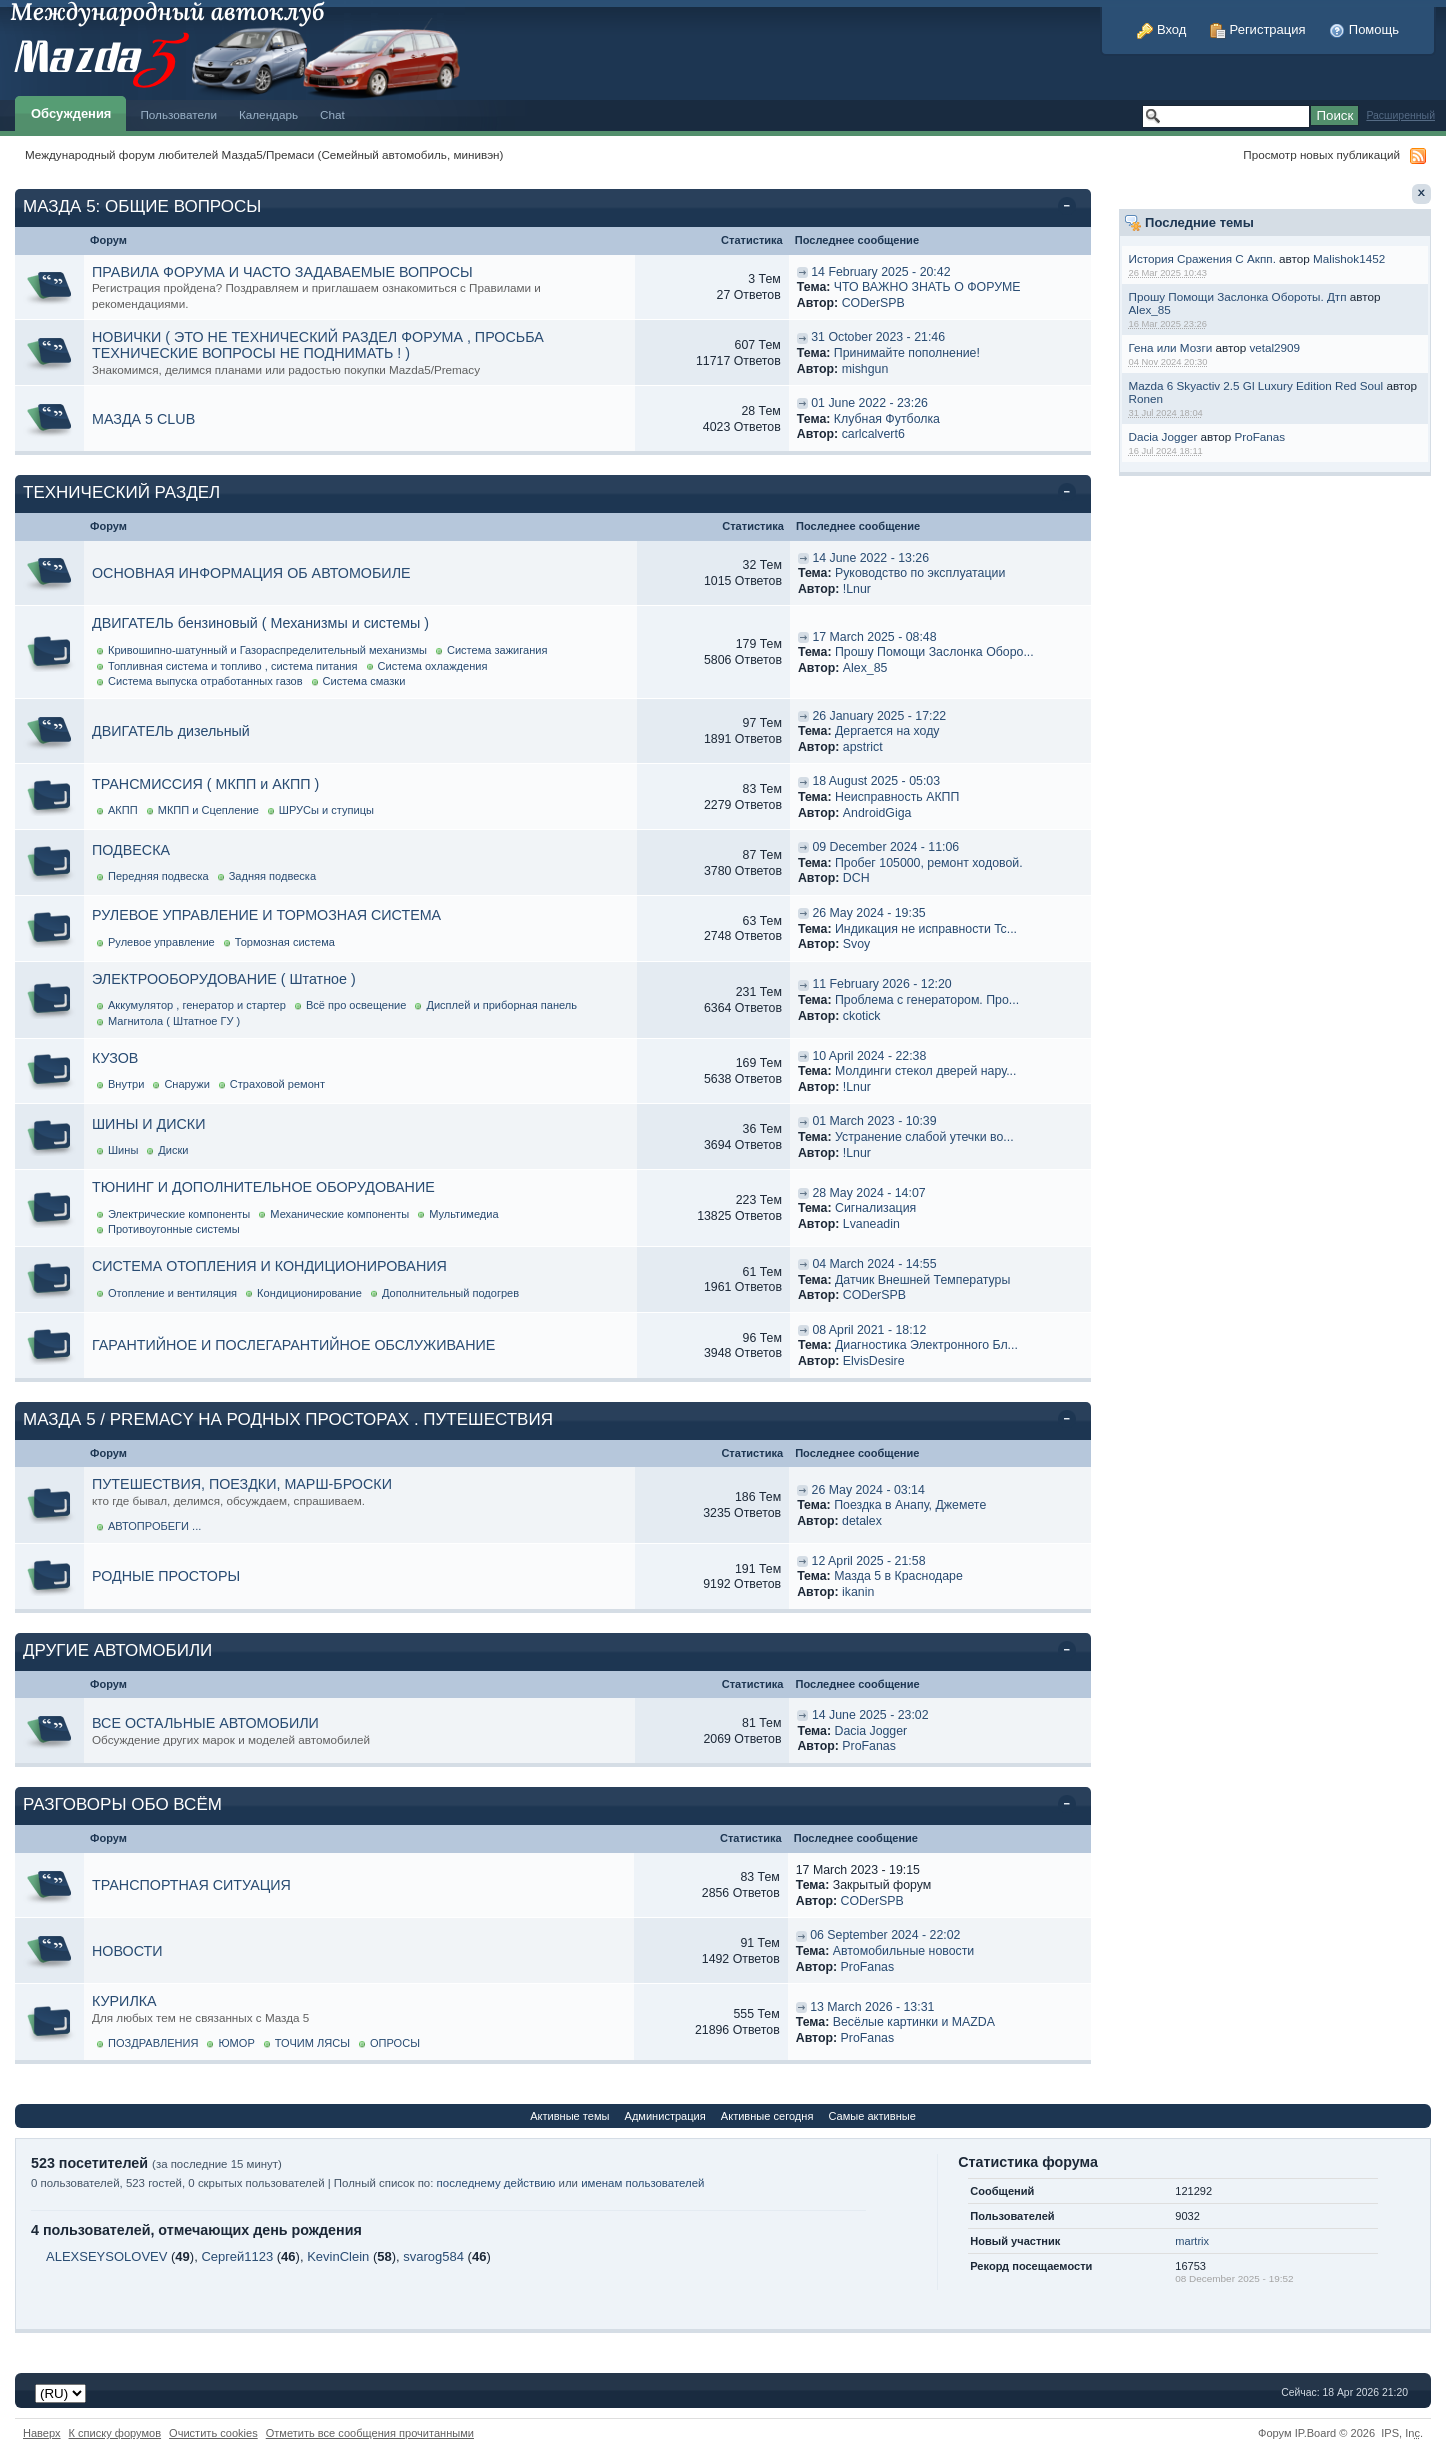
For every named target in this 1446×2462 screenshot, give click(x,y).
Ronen (1145, 398)
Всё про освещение (356, 1005)
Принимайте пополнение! (907, 353)
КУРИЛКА (124, 2001)
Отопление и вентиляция (172, 1293)
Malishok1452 (1349, 258)
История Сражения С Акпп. (1201, 258)
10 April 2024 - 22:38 (869, 1056)
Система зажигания (497, 650)
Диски (173, 1150)
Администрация (665, 2116)
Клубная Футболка (887, 419)
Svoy (856, 944)
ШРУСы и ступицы (326, 810)
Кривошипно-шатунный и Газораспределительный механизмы (267, 650)
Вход (1161, 29)
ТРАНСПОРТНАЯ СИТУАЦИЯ (191, 1885)
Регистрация (1258, 29)
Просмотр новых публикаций (1321, 154)
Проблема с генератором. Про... (927, 1000)
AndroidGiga (877, 813)
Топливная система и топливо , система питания (233, 666)
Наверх (42, 2433)
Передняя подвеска (158, 876)
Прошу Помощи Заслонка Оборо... (934, 652)
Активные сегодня (767, 2116)
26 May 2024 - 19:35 (868, 913)
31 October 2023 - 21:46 (878, 337)
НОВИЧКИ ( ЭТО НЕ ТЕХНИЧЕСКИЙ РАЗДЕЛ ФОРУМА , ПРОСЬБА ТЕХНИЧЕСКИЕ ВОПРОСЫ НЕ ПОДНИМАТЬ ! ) (318, 345)
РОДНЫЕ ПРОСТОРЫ (166, 1576)
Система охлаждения (433, 666)
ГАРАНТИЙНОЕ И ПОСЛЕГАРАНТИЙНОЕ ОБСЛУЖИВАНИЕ (293, 1345)
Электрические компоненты (179, 1214)
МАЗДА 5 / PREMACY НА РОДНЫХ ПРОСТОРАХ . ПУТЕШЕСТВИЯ (288, 1419)
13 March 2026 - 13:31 (872, 2007)
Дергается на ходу (887, 731)
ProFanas (1260, 436)
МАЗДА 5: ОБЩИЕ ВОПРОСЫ (142, 206)
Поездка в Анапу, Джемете (910, 1505)
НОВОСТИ (127, 1951)
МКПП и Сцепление (208, 810)
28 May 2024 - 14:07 (868, 1193)
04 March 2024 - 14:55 (874, 1264)
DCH (856, 878)
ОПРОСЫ (395, 2043)
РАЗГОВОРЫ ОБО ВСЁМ (122, 1804)
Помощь (1364, 29)
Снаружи (186, 1084)
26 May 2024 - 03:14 (868, 1490)
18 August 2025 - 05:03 (876, 781)
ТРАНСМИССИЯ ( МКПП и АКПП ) (205, 784)
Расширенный (1400, 115)
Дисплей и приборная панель (501, 1005)
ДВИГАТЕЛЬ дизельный (171, 731)
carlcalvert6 (873, 434)
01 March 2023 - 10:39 (874, 1121)
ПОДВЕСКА (131, 850)
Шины (123, 1150)
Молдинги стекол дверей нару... (925, 1071)
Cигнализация (875, 1208)
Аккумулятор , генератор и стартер (197, 1005)
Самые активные (871, 2116)
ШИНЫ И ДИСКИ (148, 1124)
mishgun (865, 369)
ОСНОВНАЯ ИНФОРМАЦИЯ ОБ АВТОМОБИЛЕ (251, 573)
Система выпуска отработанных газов (205, 681)
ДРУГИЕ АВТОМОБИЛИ (117, 1650)
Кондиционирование (309, 1293)
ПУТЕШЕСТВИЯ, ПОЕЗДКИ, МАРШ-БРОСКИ (242, 1484)
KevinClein (338, 2256)
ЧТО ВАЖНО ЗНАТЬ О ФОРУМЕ (927, 287)
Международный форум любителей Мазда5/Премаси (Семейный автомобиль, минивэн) (264, 154)
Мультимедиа (463, 1214)
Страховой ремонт (277, 1084)
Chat (332, 114)
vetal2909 (1274, 347)
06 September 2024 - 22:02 (885, 1935)
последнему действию (496, 2183)
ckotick (862, 1016)
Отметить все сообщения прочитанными (370, 2433)
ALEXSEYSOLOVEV (106, 2256)
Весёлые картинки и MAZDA (914, 2022)
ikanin (858, 1592)
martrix (1192, 2241)
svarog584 (433, 2256)
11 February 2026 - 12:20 (881, 984)
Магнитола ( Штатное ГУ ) (174, 1021)
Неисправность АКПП (897, 797)
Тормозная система (285, 942)
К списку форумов (115, 2433)
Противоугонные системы (174, 1229)
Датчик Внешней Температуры (922, 1280)
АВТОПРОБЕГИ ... (154, 1526)
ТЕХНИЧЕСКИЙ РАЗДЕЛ (121, 492)
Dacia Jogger (1162, 436)
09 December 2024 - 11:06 (885, 847)
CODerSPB (873, 303)
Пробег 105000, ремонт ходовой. (929, 863)
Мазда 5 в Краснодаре (898, 1576)
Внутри (126, 1084)
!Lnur (857, 589)
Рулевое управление (161, 942)
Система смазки (364, 681)
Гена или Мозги (1170, 347)
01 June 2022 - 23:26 (869, 403)
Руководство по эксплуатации (920, 573)
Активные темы (569, 2116)
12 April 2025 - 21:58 (869, 1561)
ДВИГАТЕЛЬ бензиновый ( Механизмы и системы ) (260, 623)
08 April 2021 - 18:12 (869, 1330)
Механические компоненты (339, 1214)
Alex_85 (1149, 309)
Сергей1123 (237, 2256)
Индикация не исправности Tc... (926, 929)
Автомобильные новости (904, 1951)
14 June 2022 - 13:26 (870, 558)
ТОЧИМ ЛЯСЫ (312, 2043)
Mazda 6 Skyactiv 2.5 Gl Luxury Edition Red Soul (1255, 385)
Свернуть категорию (1070, 208)
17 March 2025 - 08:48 (874, 637)
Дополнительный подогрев (450, 1293)
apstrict (863, 747)
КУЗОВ (115, 1058)
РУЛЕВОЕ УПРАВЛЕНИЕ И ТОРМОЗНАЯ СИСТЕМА (266, 915)
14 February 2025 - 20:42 (880, 272)
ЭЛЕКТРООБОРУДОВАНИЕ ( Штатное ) (224, 979)
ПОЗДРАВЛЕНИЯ (153, 2043)
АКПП (123, 810)
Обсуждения (71, 113)
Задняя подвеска (272, 876)
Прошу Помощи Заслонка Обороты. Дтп (1237, 296)
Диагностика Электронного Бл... (926, 1345)
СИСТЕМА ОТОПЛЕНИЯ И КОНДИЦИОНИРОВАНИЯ (269, 1266)
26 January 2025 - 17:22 (879, 716)
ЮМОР (236, 2043)
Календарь (268, 114)
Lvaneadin (871, 1224)
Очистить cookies (213, 2433)
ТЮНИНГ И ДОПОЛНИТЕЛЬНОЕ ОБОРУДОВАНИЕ (263, 1187)
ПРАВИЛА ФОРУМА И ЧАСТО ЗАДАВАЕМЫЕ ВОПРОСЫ (282, 272)
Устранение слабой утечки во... (924, 1137)
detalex (862, 1521)
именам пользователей (642, 2183)
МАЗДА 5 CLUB (143, 419)
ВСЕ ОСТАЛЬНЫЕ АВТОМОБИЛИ (205, 1723)
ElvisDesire (874, 1361)
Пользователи (178, 114)
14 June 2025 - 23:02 (870, 1715)
